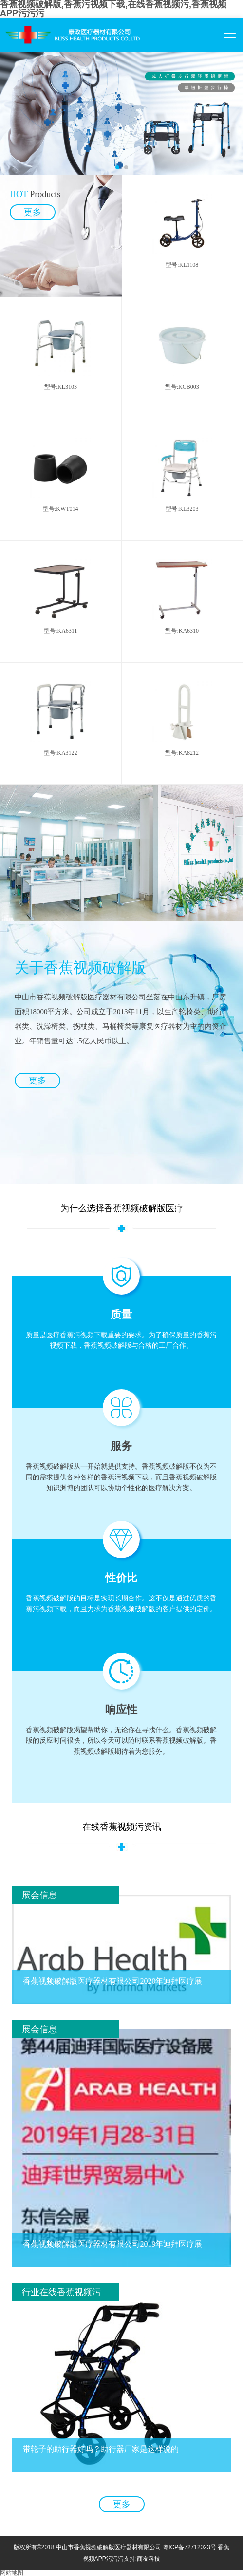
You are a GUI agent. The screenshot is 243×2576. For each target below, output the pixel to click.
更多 (37, 1080)
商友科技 (148, 2559)
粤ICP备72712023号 (189, 2547)
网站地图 (11, 2572)
